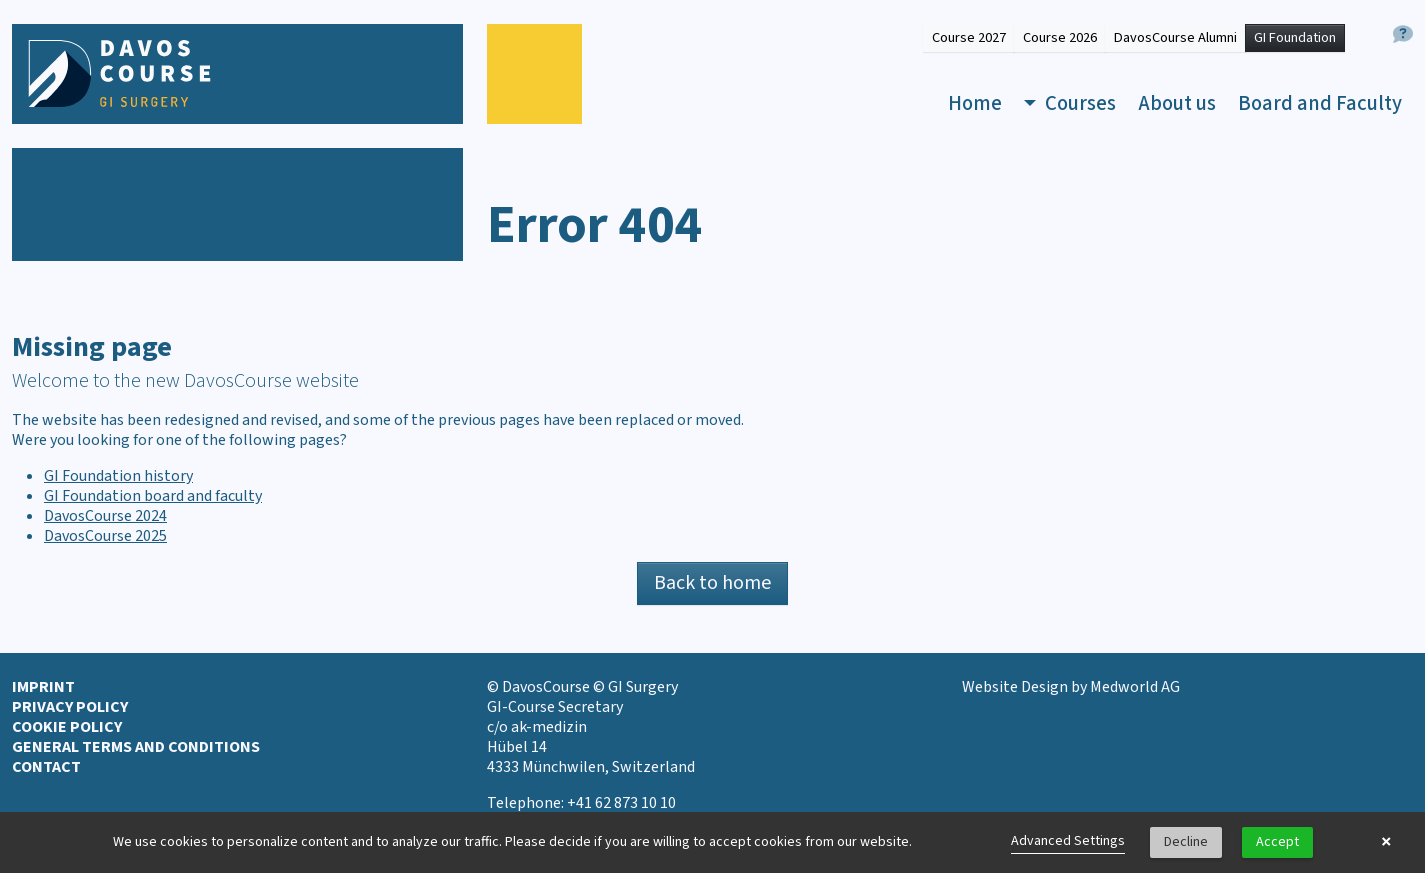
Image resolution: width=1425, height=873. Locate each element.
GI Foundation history (118, 476)
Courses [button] (1078, 103)
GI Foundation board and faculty (153, 496)
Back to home (712, 583)
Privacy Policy (70, 707)
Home (975, 103)
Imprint (43, 687)
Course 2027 (969, 37)
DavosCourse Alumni (1175, 37)
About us (1177, 103)
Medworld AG (1135, 687)
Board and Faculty (1320, 103)
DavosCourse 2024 (105, 516)
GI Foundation (1295, 37)
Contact (46, 767)
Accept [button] (1277, 842)
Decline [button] (1186, 842)
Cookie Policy (67, 727)
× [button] (1386, 842)
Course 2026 (1060, 37)
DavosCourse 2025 (105, 536)
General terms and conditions (136, 747)
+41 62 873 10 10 (621, 803)
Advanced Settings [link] (1068, 841)
